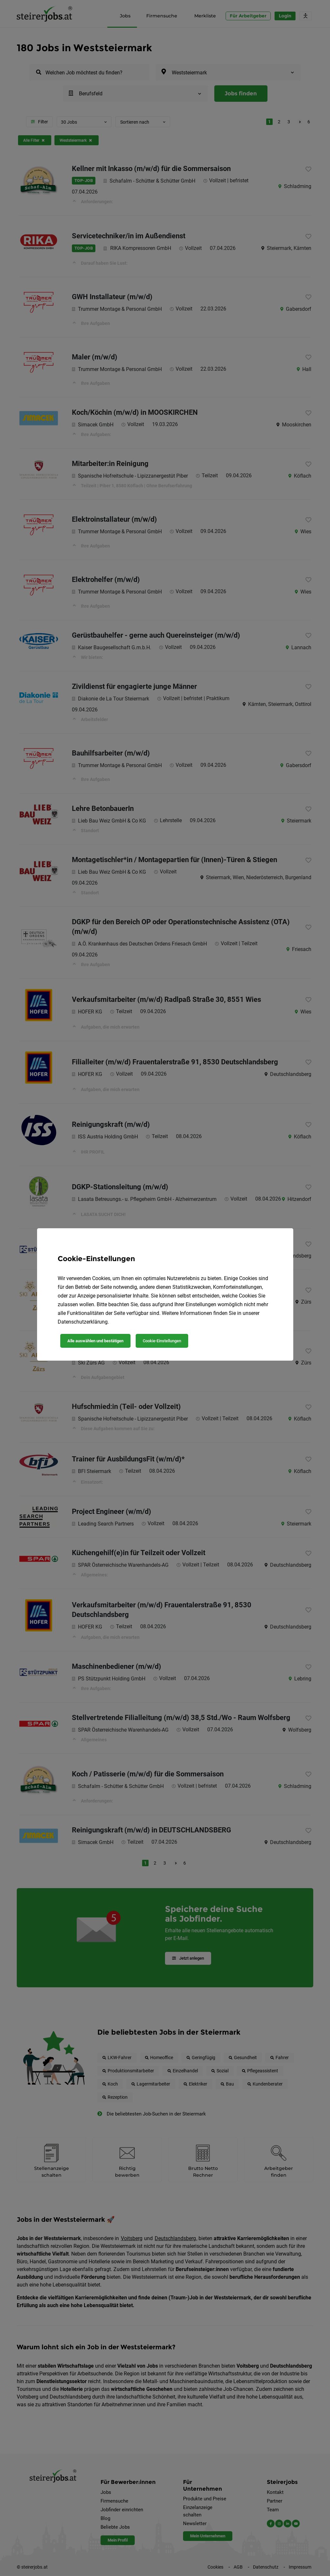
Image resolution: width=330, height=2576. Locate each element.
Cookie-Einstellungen (162, 1340)
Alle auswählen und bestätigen (95, 1340)
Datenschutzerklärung (83, 1322)
